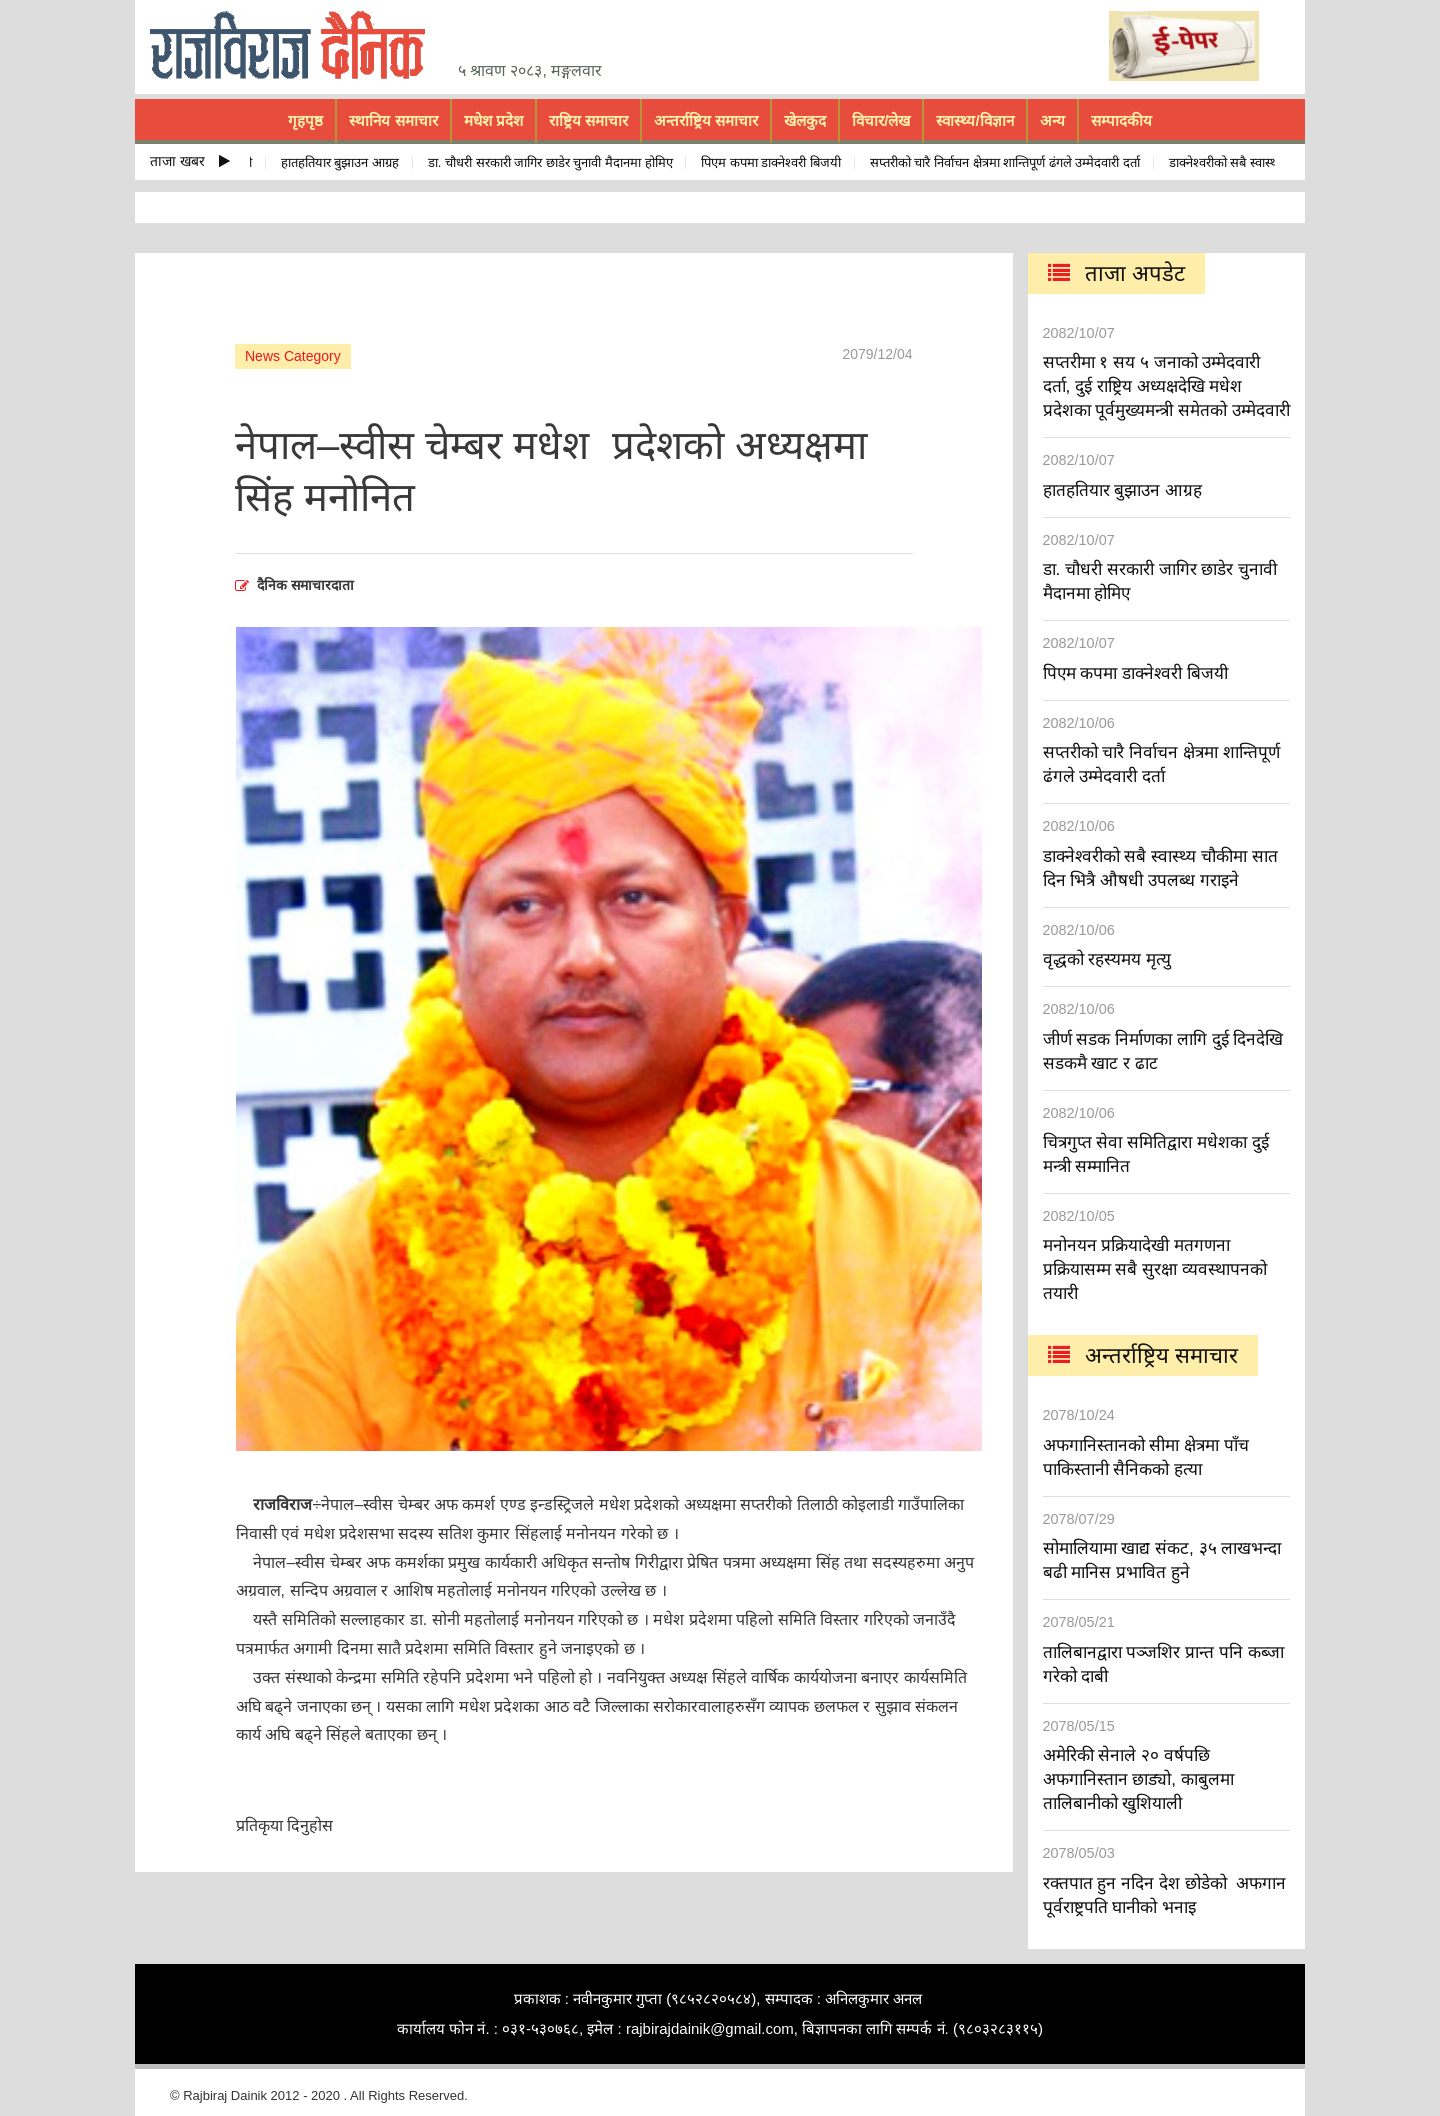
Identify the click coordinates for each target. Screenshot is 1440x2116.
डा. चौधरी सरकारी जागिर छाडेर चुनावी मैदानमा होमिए (553, 162)
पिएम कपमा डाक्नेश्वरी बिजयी (774, 162)
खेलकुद (805, 120)
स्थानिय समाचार (393, 120)
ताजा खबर (190, 161)
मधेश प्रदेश (493, 120)
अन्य (1052, 120)
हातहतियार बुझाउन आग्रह (343, 162)
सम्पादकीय (1121, 120)
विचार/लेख (881, 120)
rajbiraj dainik (295, 46)
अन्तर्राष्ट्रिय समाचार (706, 120)
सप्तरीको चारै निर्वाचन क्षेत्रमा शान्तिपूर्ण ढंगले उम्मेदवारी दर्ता (1008, 162)
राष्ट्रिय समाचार (588, 120)
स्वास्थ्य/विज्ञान (974, 120)
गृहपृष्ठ (305, 120)
